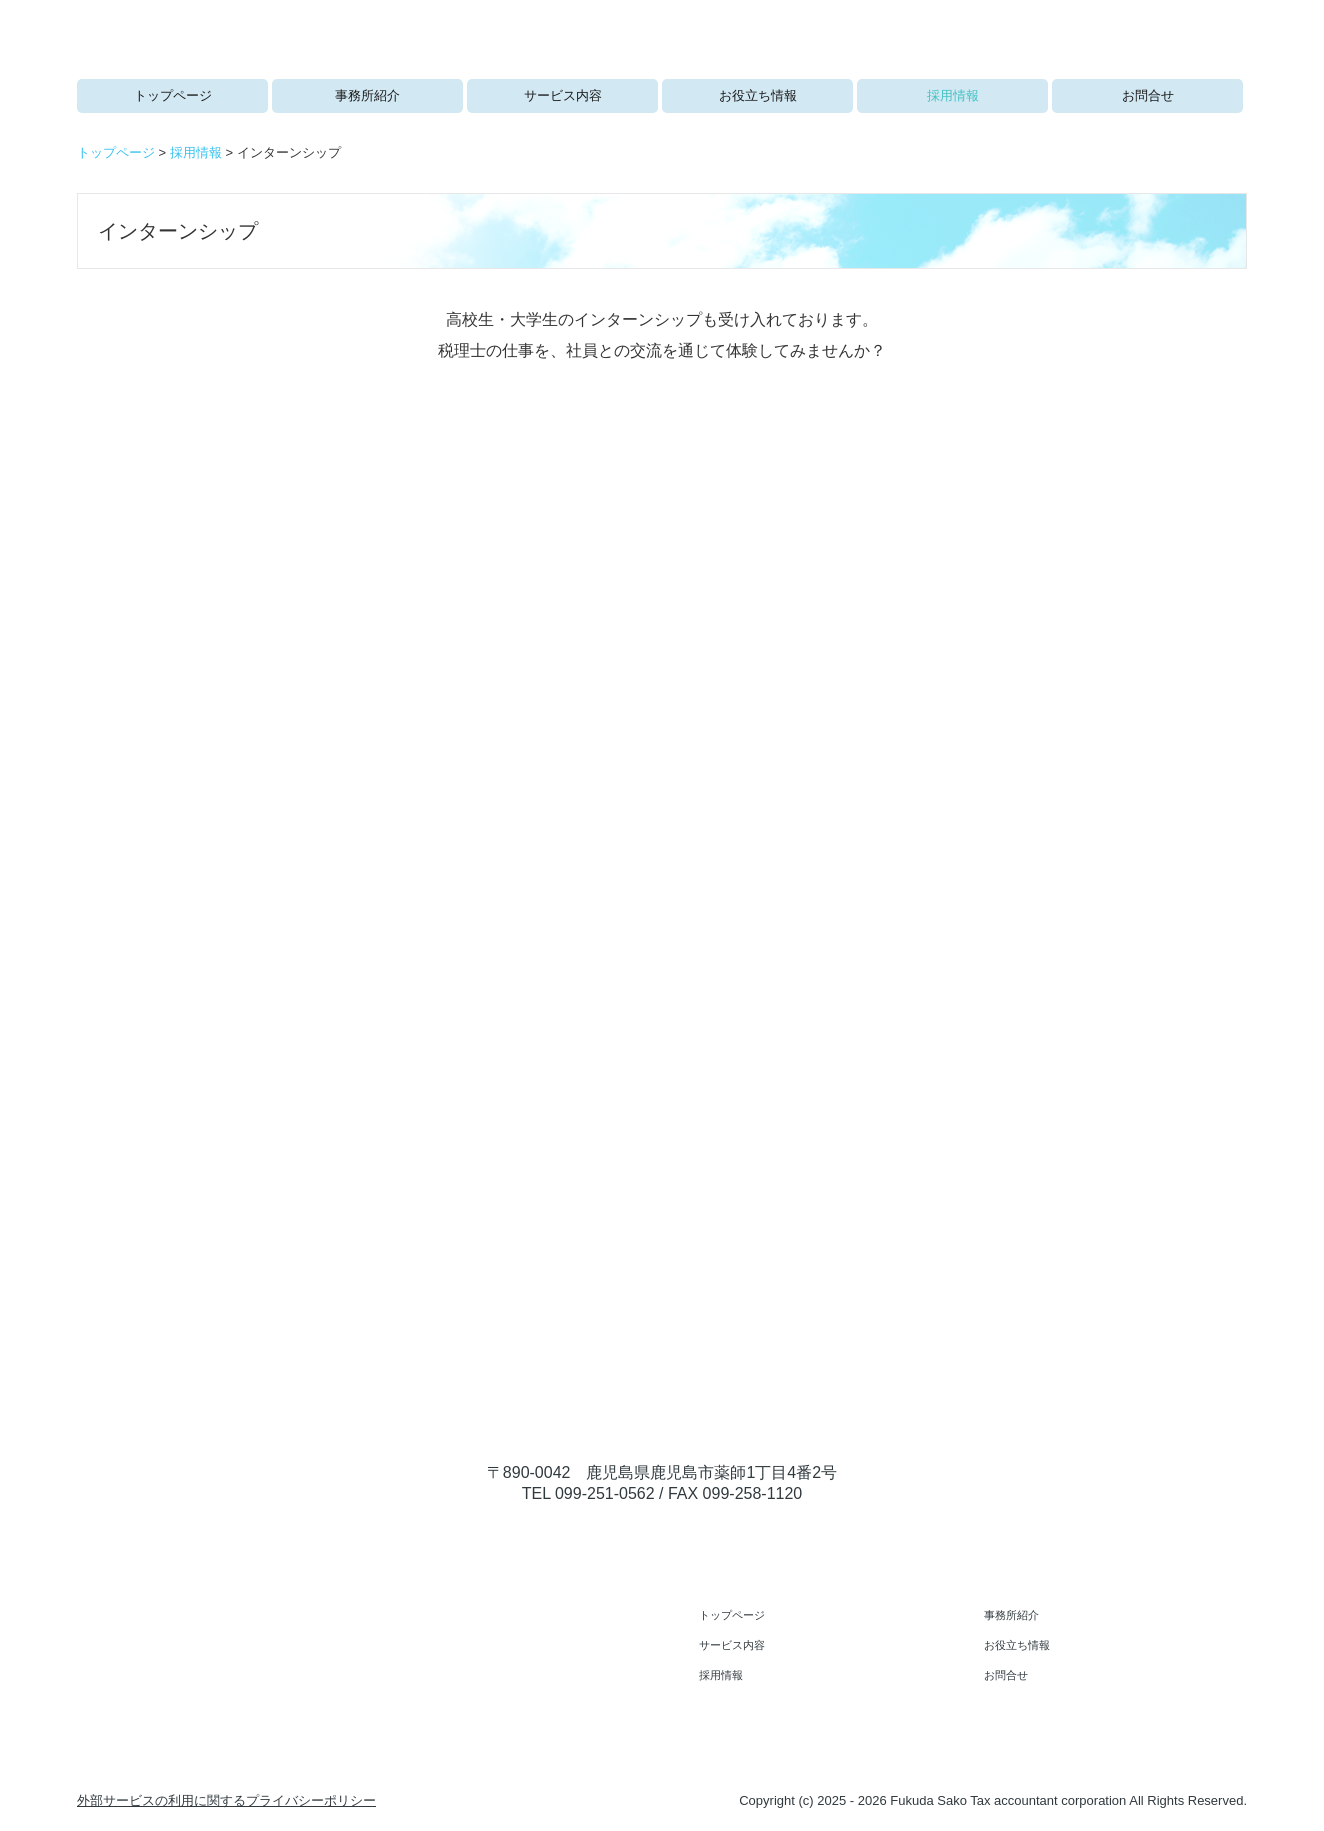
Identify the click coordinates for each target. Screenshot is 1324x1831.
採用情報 (953, 95)
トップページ (173, 95)
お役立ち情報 (758, 95)
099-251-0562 (605, 1493)
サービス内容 (563, 95)
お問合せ (1148, 95)
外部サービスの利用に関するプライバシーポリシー (226, 1800)
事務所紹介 (367, 95)
